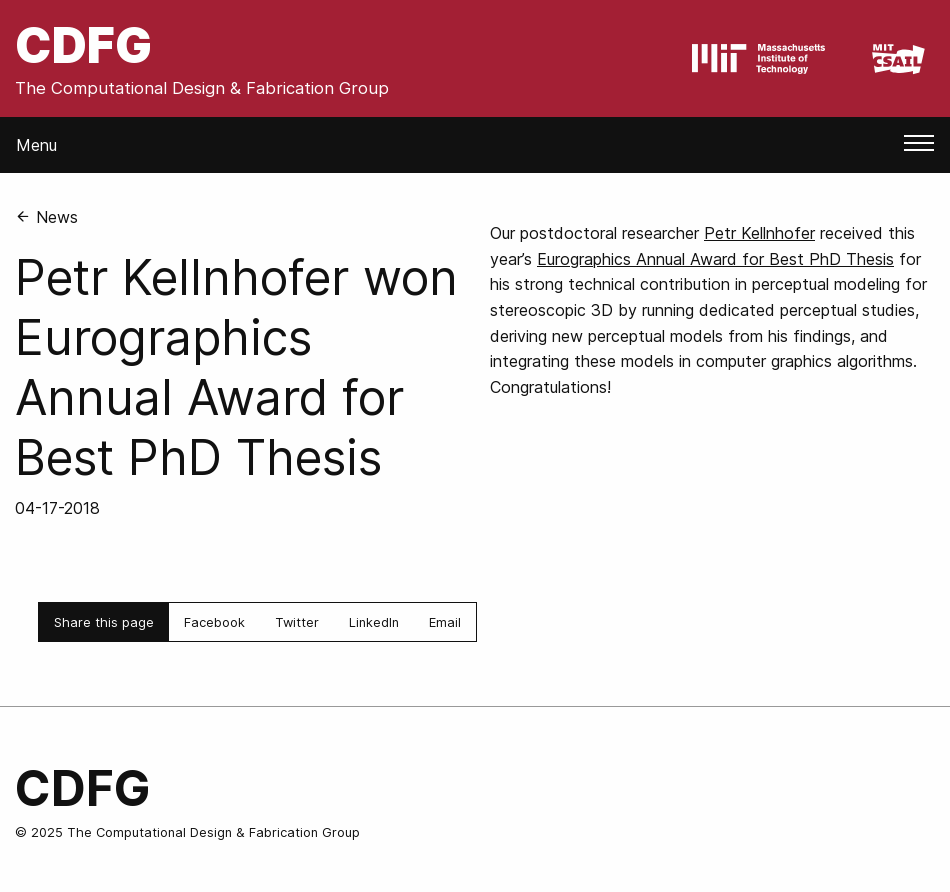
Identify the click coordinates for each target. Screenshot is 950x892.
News (46, 217)
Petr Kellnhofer (759, 233)
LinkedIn (374, 622)
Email (445, 622)
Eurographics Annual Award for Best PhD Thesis (715, 259)
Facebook (214, 622)
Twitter (297, 622)
